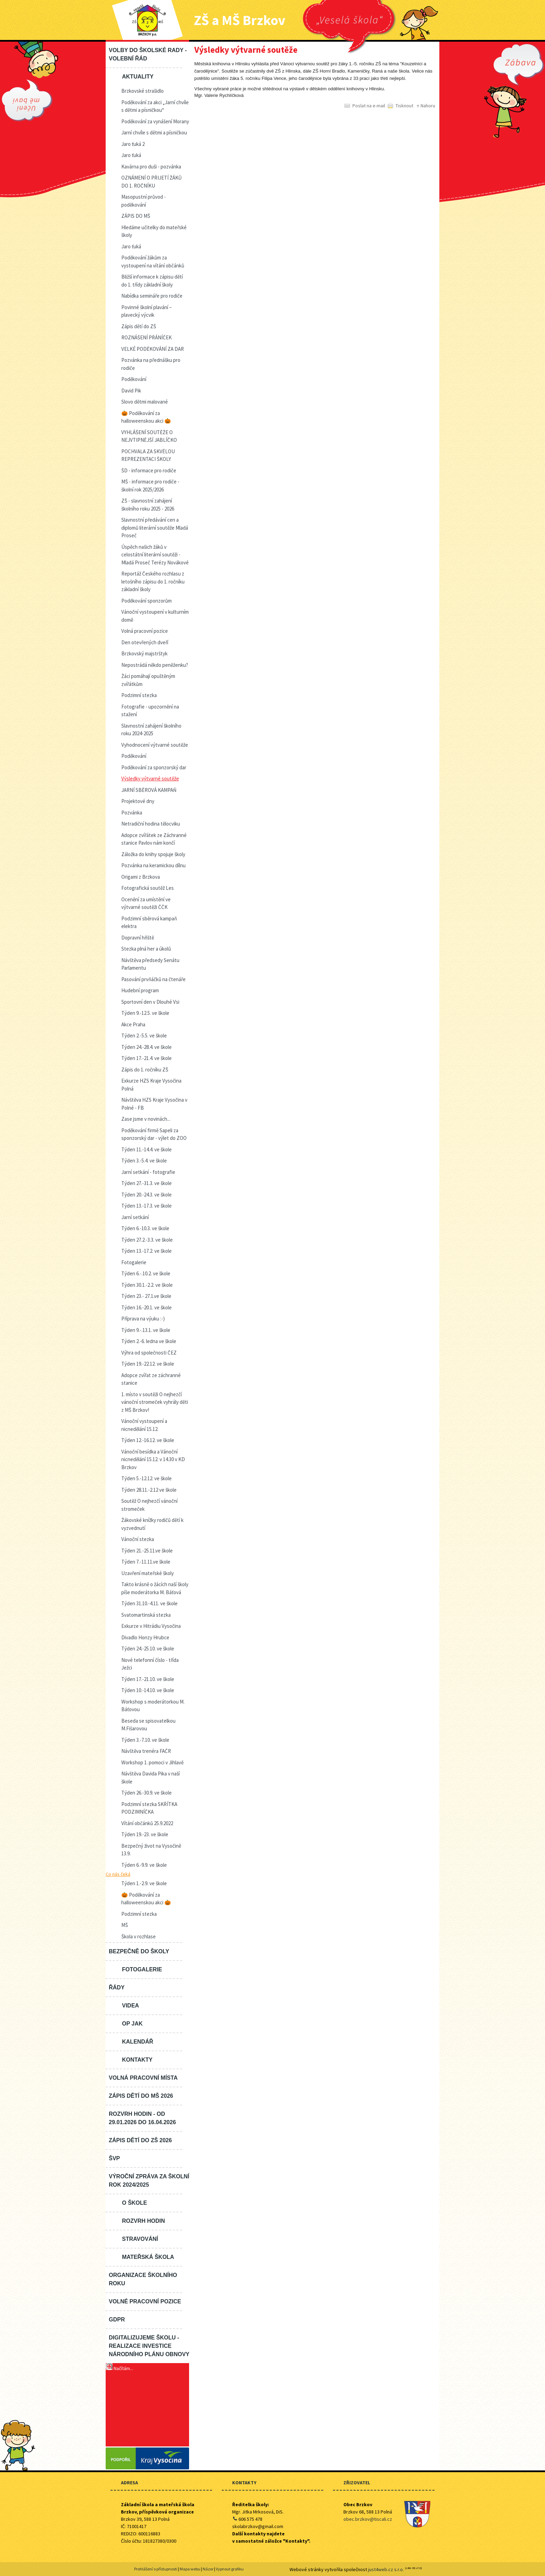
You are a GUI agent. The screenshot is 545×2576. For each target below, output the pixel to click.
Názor (208, 2568)
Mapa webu (190, 2568)
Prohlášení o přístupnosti (155, 2568)
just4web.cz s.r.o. (386, 2569)
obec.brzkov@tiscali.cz (367, 2519)
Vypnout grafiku (230, 2568)
